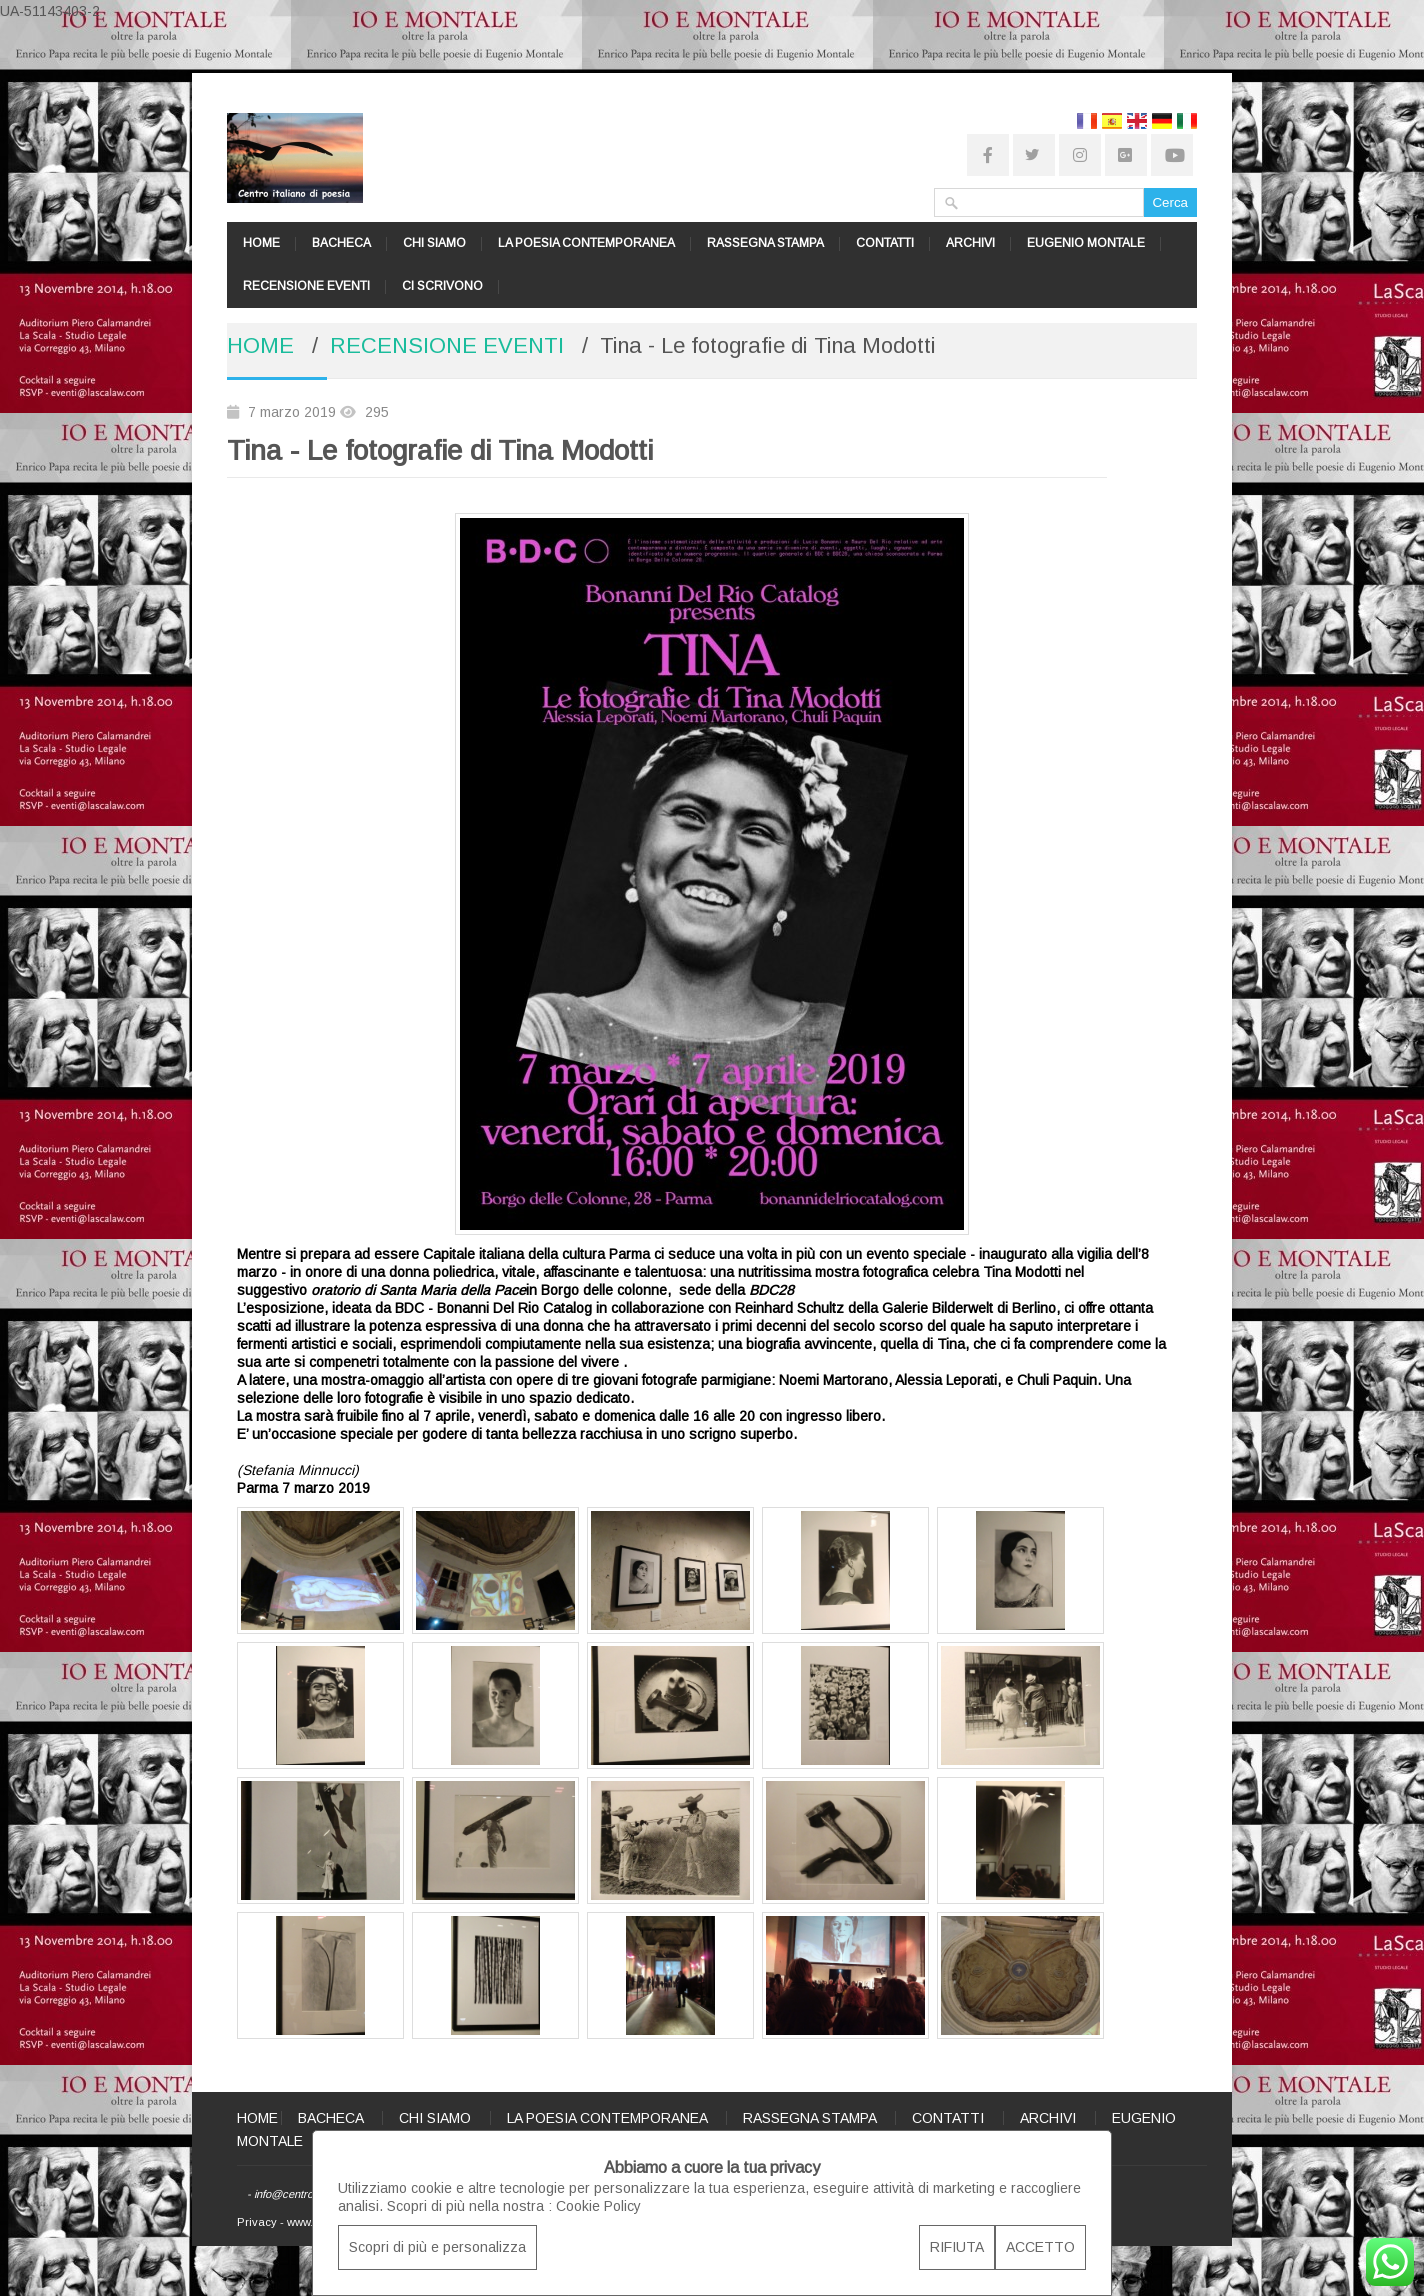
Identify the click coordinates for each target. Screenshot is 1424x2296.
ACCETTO (1040, 2247)
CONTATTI (885, 243)
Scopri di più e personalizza (437, 2247)
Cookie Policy (598, 2206)
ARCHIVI (970, 243)
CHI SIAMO (434, 243)
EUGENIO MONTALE (1086, 243)
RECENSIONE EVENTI (306, 286)
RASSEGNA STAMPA (765, 243)
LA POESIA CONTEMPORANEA (586, 243)
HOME (261, 243)
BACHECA (341, 243)
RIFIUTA (957, 2247)
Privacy (257, 2222)
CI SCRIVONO (442, 286)
